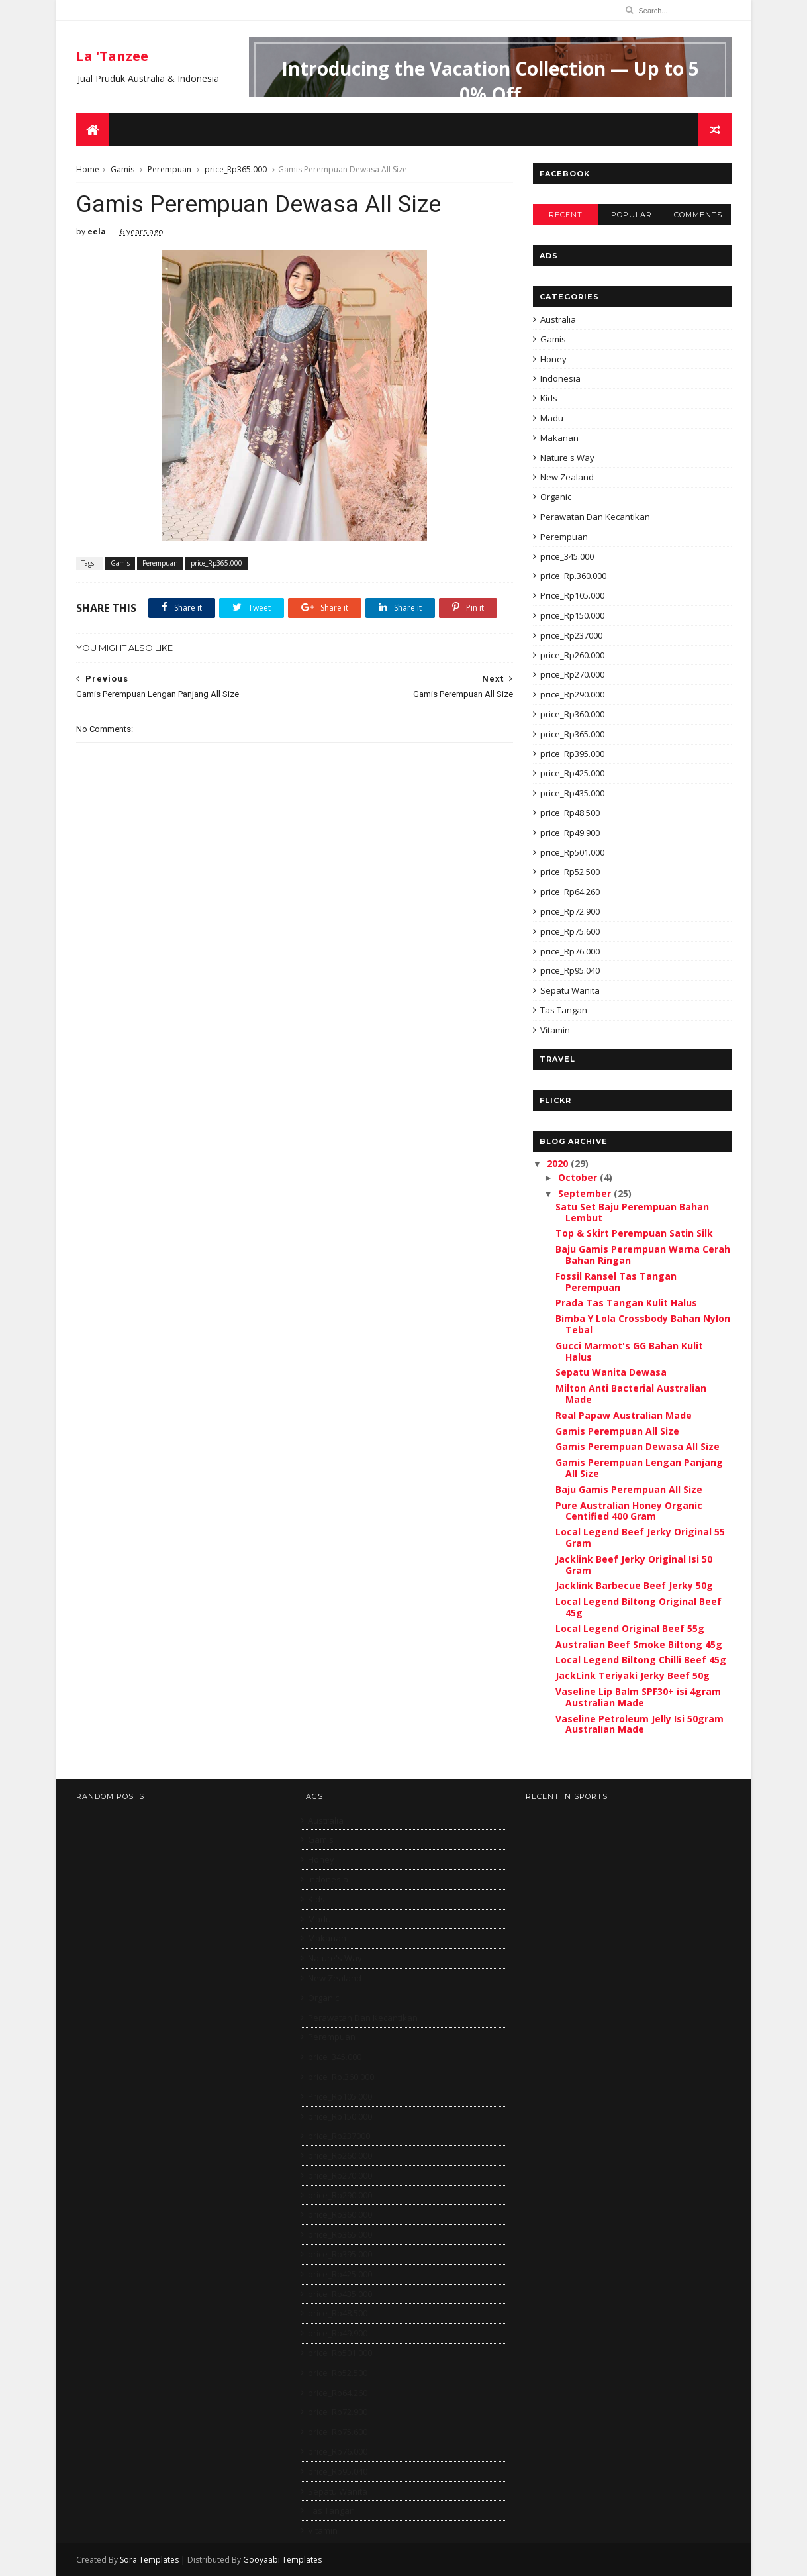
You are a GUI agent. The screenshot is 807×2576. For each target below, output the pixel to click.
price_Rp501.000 (572, 852)
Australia (558, 319)
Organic (555, 497)
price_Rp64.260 (570, 892)
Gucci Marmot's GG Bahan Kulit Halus (629, 1351)
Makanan (559, 438)
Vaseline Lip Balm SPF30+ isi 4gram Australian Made (638, 1697)
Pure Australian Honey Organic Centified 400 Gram (628, 1511)
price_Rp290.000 (572, 694)
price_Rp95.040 (570, 970)
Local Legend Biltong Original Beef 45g (638, 1607)
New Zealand (567, 477)
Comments (698, 214)
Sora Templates (149, 2559)
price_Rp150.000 (572, 615)
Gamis (122, 169)
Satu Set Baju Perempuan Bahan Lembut (632, 1212)
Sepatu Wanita (570, 990)
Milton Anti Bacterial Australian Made (630, 1394)
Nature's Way (567, 458)
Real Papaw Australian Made (623, 1415)
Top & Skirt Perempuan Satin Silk (634, 1233)
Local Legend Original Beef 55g (629, 1628)
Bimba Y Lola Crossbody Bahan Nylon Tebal (642, 1324)
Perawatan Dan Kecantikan (595, 517)
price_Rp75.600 (570, 931)
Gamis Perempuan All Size (617, 1431)
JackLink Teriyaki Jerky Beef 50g (632, 1675)
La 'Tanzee (112, 56)
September (586, 1193)
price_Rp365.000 (236, 169)
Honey (553, 359)
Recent (566, 214)
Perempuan (169, 169)
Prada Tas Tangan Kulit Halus (626, 1302)
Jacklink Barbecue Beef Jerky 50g (634, 1585)
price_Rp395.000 (572, 754)
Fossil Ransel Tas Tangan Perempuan (616, 1282)
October (579, 1177)
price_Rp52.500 (570, 872)
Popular (631, 214)
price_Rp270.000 (572, 674)
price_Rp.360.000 (573, 576)
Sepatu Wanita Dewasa (611, 1372)
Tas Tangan (563, 1010)
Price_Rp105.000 (572, 595)
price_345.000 (567, 556)
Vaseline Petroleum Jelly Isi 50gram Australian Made (639, 1724)
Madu (551, 418)
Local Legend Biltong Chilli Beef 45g (640, 1659)
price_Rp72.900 (570, 911)
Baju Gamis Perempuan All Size (628, 1489)
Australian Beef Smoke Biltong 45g (638, 1644)
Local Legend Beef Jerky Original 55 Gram (640, 1537)
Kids (548, 398)
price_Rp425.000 (572, 773)
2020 (559, 1163)
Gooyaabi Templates (282, 2559)
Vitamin (555, 1030)
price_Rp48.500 (570, 813)
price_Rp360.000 (572, 714)
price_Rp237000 (571, 635)
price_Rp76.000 (570, 951)
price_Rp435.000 (572, 793)
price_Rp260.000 (572, 655)
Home (87, 169)
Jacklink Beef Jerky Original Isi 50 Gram (633, 1564)
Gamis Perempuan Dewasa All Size (637, 1446)
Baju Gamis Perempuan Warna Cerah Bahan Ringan (642, 1254)
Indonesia (560, 378)
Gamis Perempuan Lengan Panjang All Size (639, 1468)
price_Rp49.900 (570, 833)
